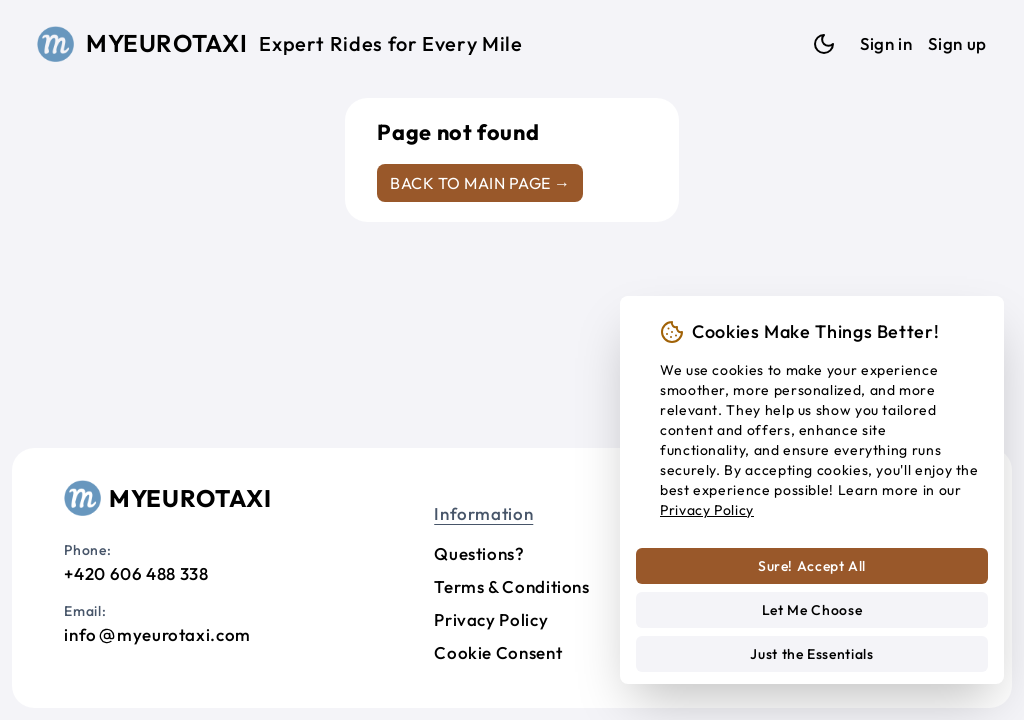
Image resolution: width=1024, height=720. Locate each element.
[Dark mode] (824, 44)
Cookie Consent (498, 652)
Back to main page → (480, 183)
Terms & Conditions (512, 586)
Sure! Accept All (812, 566)
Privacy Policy (491, 619)
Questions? (479, 553)
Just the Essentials (811, 654)
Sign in (886, 43)
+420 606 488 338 (136, 573)
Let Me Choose (812, 610)
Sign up (957, 43)
